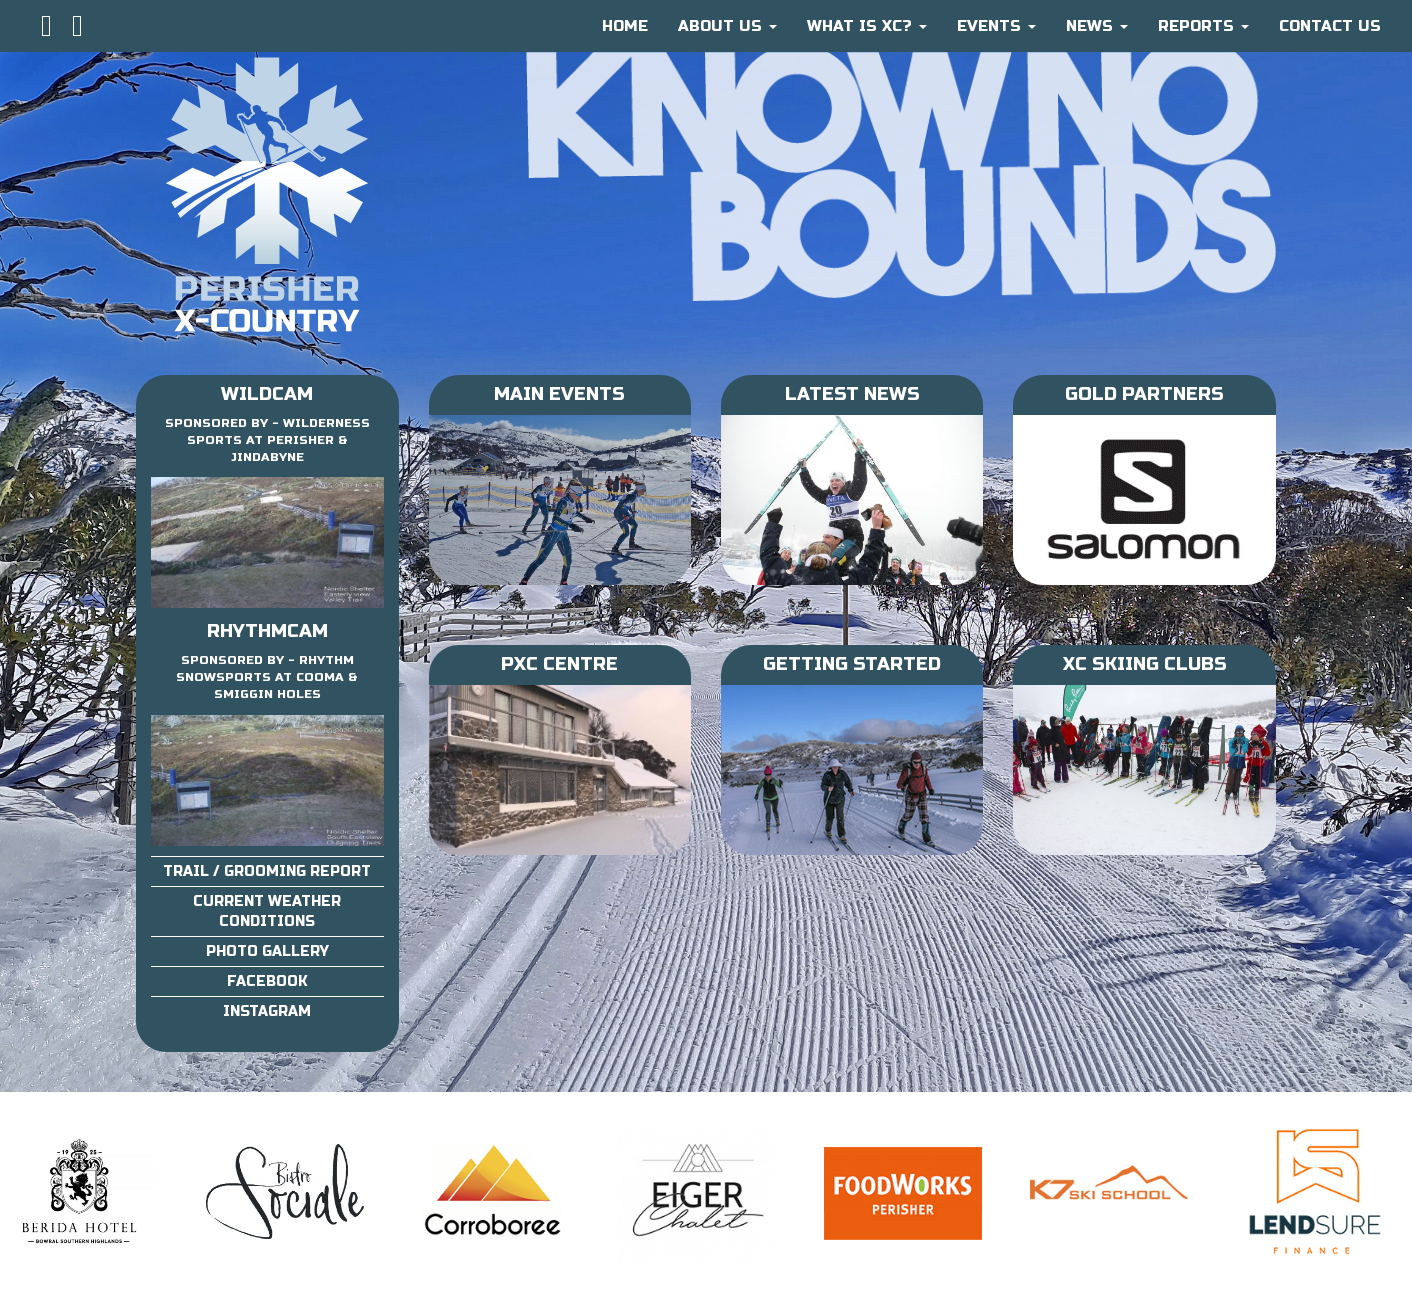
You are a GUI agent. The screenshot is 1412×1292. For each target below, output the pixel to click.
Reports (1203, 26)
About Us (727, 26)
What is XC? (867, 26)
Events (996, 26)
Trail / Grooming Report (267, 871)
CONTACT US (1330, 26)
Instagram (267, 1011)
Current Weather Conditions (267, 911)
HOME (625, 26)
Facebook (267, 981)
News (1097, 26)
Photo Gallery (267, 951)
